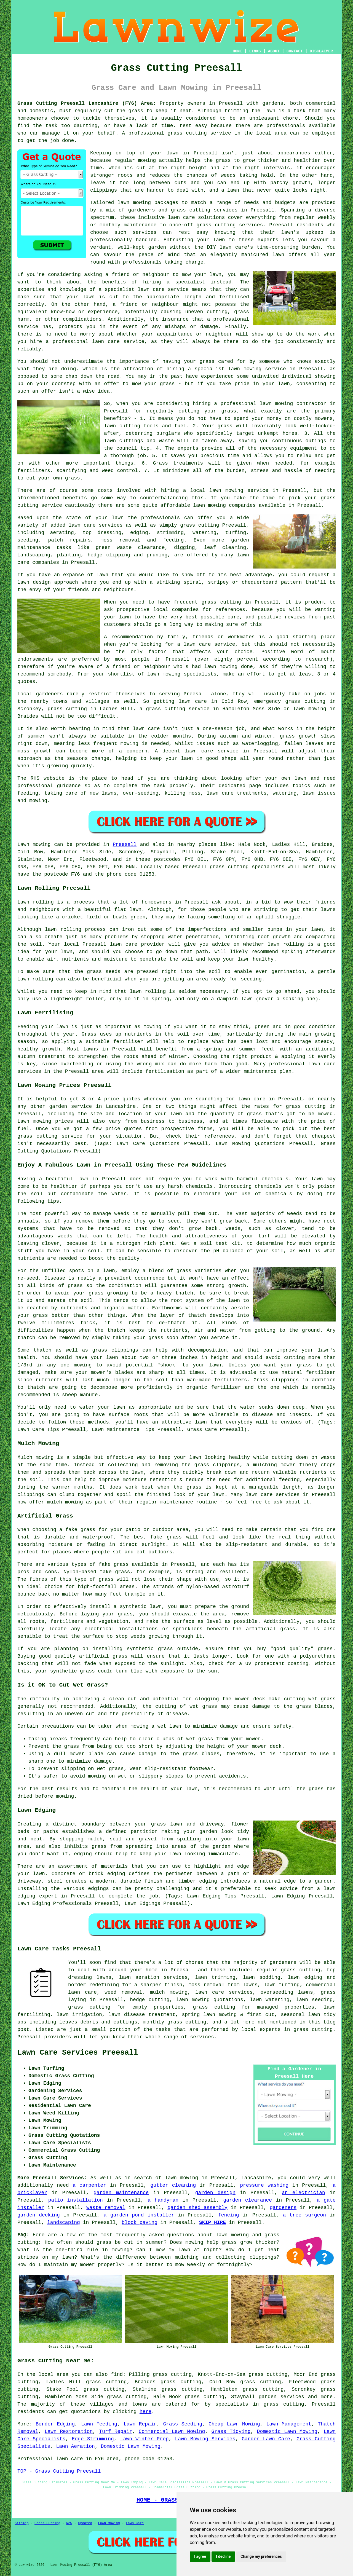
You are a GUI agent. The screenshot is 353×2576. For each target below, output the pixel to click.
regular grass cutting (288, 1970)
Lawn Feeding (99, 2424)
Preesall (125, 844)
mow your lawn (201, 274)
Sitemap (21, 2523)
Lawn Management (288, 2424)
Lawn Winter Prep (144, 2439)
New (69, 2523)
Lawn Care (135, 2523)
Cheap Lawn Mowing (234, 2424)
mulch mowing (169, 1992)
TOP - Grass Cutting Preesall (59, 2471)
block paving (139, 2222)
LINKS (255, 51)
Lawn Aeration (75, 2446)
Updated (85, 2523)
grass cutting (187, 133)
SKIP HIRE (212, 2222)
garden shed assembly (198, 2207)
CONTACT (295, 51)
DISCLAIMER (321, 51)
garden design (215, 2193)
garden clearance (247, 2200)
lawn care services (96, 525)
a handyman (163, 2200)
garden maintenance (121, 2193)
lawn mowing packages (147, 202)
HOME (237, 51)
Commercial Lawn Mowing (172, 2431)
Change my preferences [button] (261, 2556)
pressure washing (264, 2185)
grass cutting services (230, 225)
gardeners (283, 1962)
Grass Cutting (47, 2523)
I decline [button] (223, 2556)
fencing (228, 2215)
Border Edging (55, 2424)
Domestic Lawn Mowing (287, 2431)
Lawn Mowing (109, 2523)
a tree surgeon (304, 2215)
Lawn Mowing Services (205, 2439)
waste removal (105, 2207)
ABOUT (274, 51)
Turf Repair (115, 2431)
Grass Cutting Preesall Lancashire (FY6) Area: (86, 103)
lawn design (34, 582)
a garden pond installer (139, 2215)
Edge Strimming (93, 2439)
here (145, 2411)
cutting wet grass (310, 1699)
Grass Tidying (231, 2431)
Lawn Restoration (69, 2431)
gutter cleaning (173, 2185)
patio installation (75, 2200)
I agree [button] (200, 2556)
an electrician (303, 2193)
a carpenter (89, 2185)
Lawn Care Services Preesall (77, 2053)
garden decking (38, 2215)
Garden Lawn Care (266, 2439)
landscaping (63, 2222)
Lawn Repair (140, 2424)
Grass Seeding (182, 2424)
